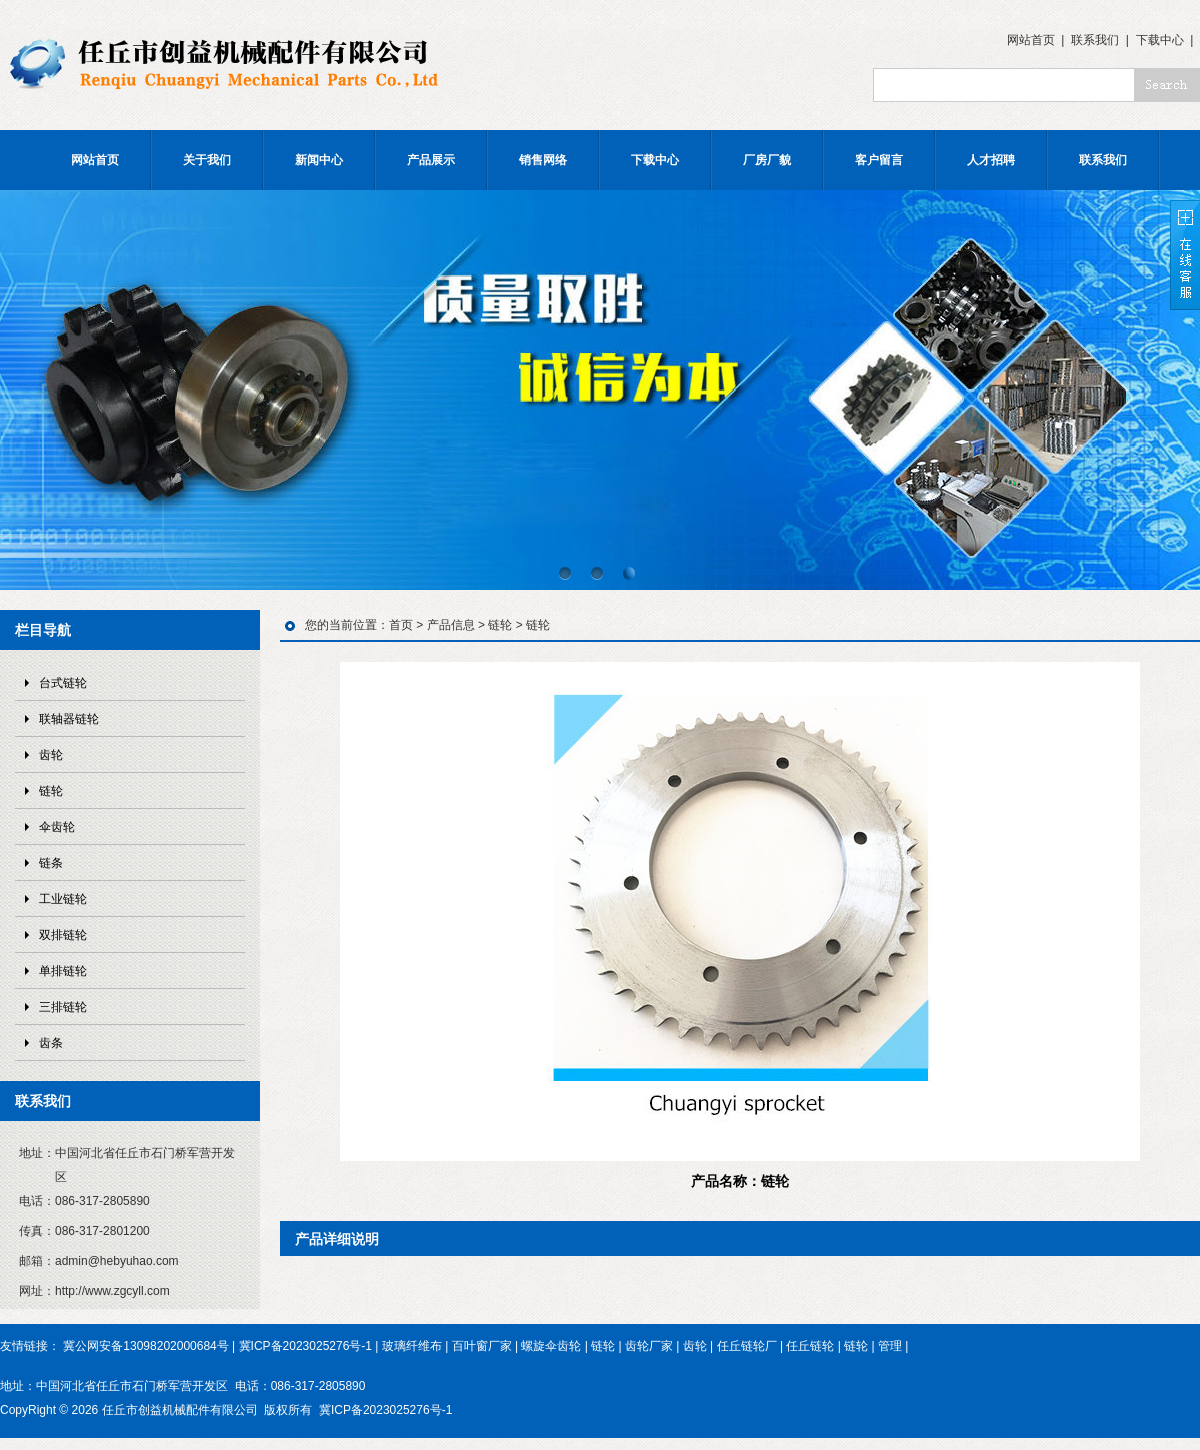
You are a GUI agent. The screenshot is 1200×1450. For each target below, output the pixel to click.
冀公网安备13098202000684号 (145, 1346)
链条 (51, 863)
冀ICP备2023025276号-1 (305, 1346)
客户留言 (879, 160)
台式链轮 (63, 683)
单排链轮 (63, 971)
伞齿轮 (57, 827)
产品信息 (451, 625)
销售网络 (543, 160)
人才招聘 (991, 160)
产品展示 (431, 160)
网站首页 (1031, 40)
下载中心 (1160, 40)
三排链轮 (63, 1007)
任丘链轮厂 (747, 1346)
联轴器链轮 (69, 719)
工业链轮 (63, 899)
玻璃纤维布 (412, 1346)
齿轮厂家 (649, 1346)
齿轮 (51, 755)
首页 (401, 625)
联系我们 (1095, 40)
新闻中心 (319, 160)
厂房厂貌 (767, 160)
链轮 (51, 791)
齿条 (51, 1043)
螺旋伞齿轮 (551, 1346)
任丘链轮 (810, 1346)
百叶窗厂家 (482, 1346)
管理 (890, 1346)
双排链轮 (63, 935)
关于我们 (207, 160)
